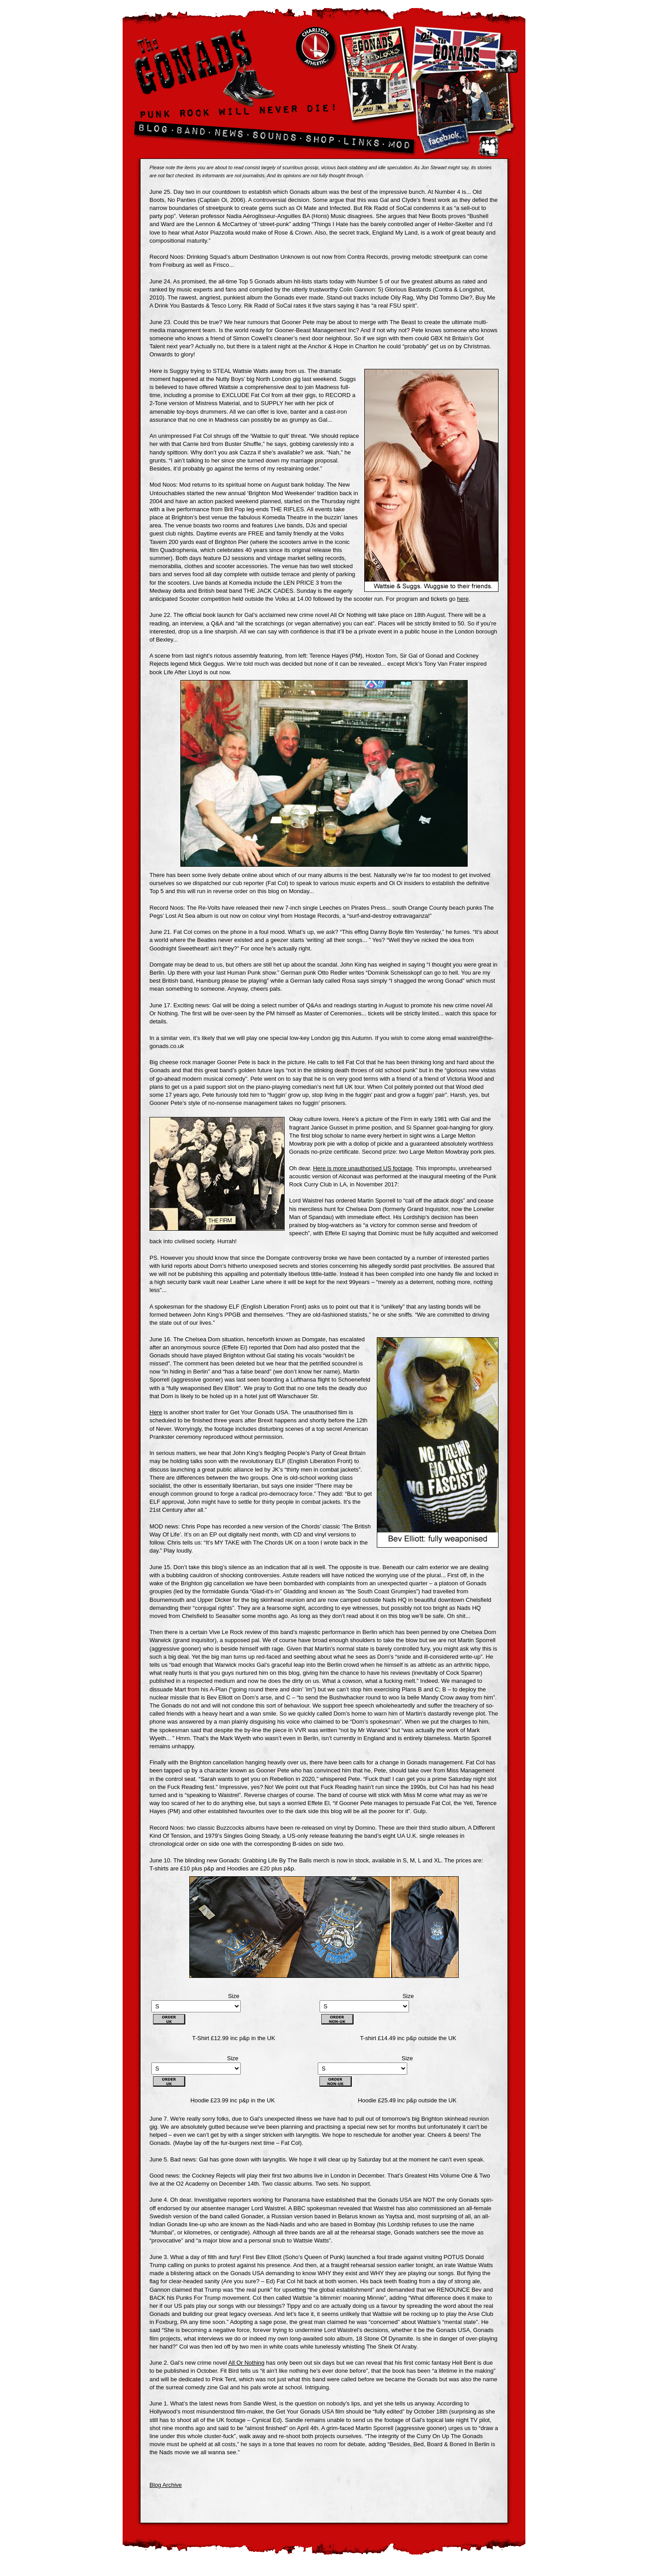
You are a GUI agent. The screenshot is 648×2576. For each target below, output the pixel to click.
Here (155, 1412)
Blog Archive (165, 2485)
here (463, 598)
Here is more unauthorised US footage (362, 1168)
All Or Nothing (246, 2362)
